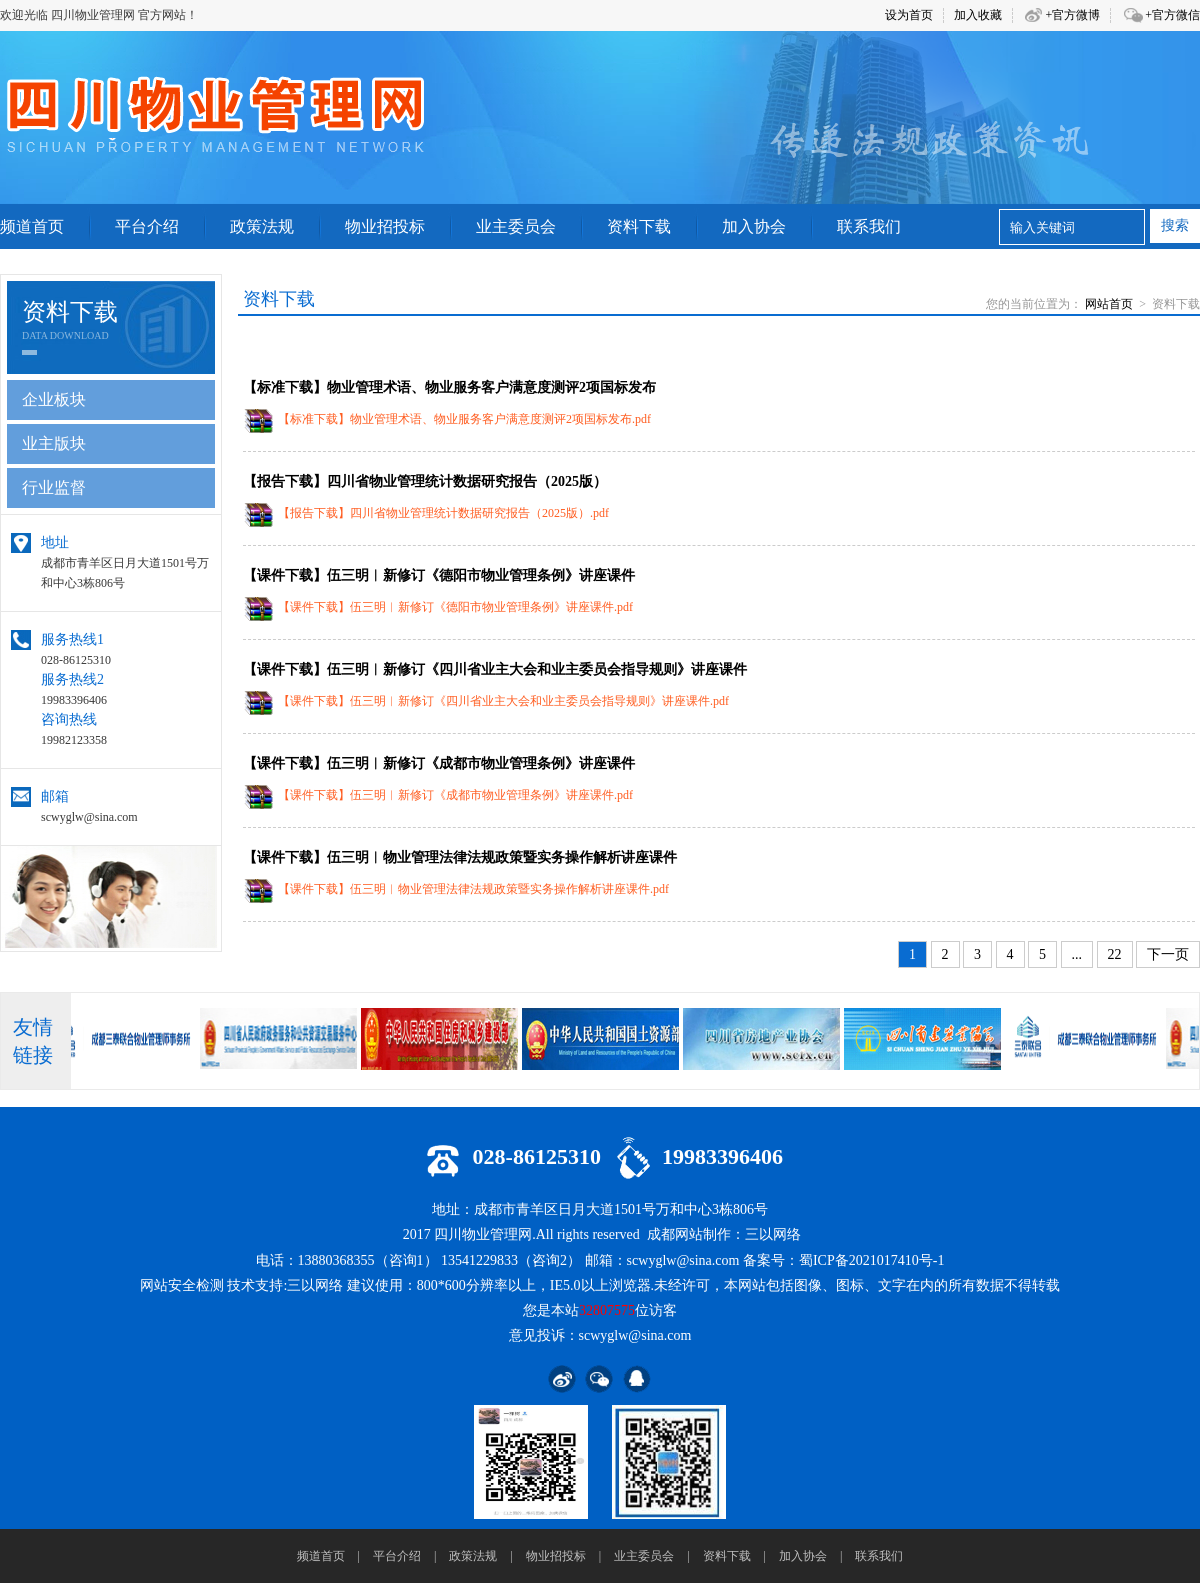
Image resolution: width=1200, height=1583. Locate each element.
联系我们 (879, 1556)
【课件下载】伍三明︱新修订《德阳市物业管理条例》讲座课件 (439, 575)
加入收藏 (978, 15)
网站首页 (1109, 304)
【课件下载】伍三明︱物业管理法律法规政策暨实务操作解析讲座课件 (460, 857)
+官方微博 (1072, 15)
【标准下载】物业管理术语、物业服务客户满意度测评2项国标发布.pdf (464, 419)
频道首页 (321, 1556)
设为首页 (909, 15)
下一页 (1168, 954)
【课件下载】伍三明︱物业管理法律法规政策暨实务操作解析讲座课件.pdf (473, 889)
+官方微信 (1172, 15)
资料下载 (727, 1556)
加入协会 (803, 1556)
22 (1115, 954)
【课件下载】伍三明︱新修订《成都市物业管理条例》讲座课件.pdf (455, 795)
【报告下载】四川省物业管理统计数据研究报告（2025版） (425, 481)
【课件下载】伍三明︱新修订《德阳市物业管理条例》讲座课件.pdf (455, 607)
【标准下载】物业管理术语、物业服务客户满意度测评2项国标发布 (449, 387)
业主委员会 (644, 1556)
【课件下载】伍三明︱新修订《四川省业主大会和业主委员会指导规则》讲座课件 (495, 669)
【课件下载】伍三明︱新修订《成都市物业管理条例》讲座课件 (439, 763)
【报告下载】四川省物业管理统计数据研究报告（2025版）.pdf (443, 513)
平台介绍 (397, 1556)
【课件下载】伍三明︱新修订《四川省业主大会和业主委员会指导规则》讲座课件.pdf (503, 701)
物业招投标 (556, 1556)
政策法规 (473, 1556)
